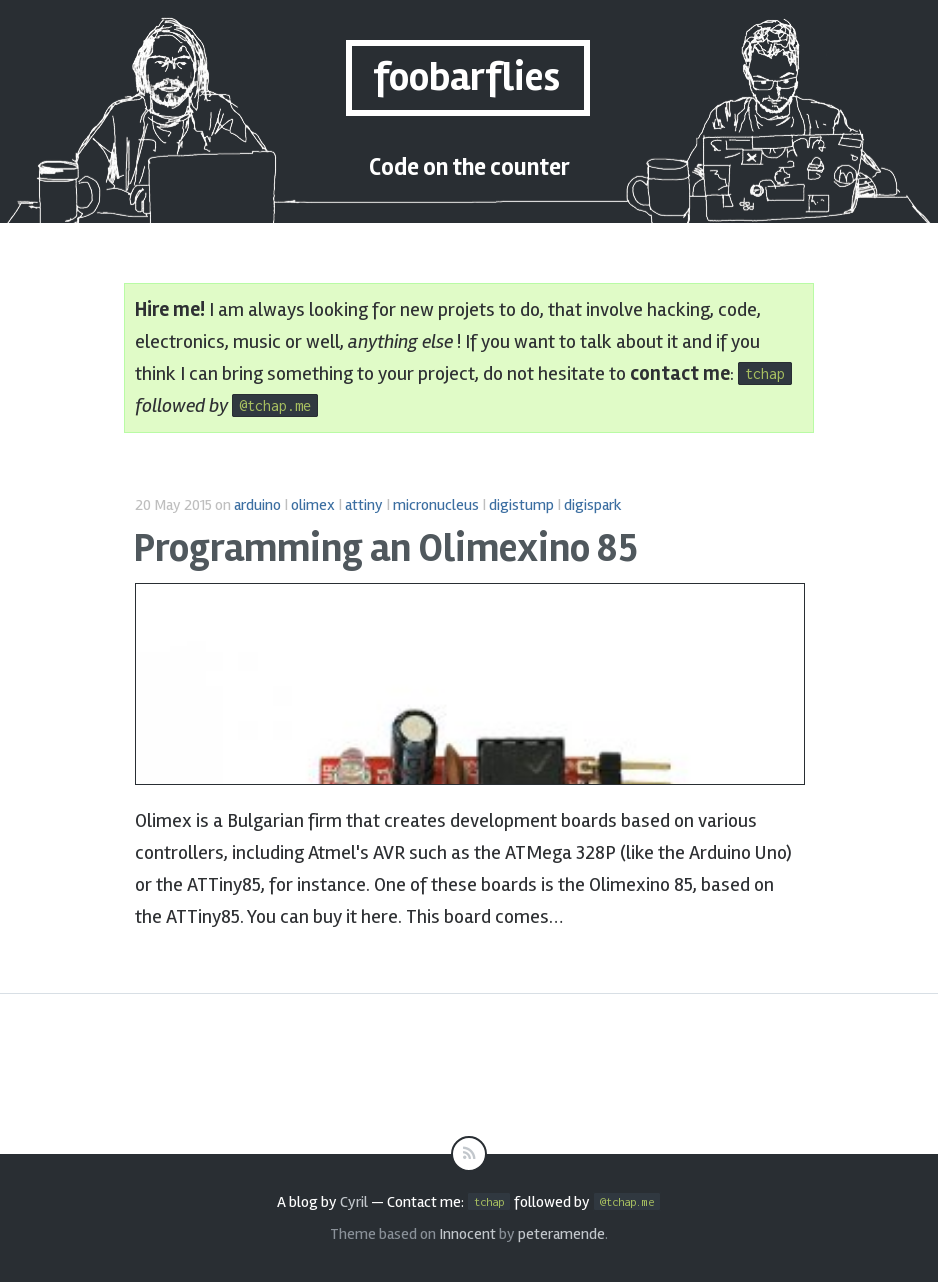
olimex (313, 505)
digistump (521, 505)
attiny (364, 505)
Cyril (354, 1202)
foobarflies (466, 77)
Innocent (467, 1234)
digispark (593, 505)
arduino (257, 505)
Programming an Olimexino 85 (385, 548)
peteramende (561, 1234)
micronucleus (436, 505)
